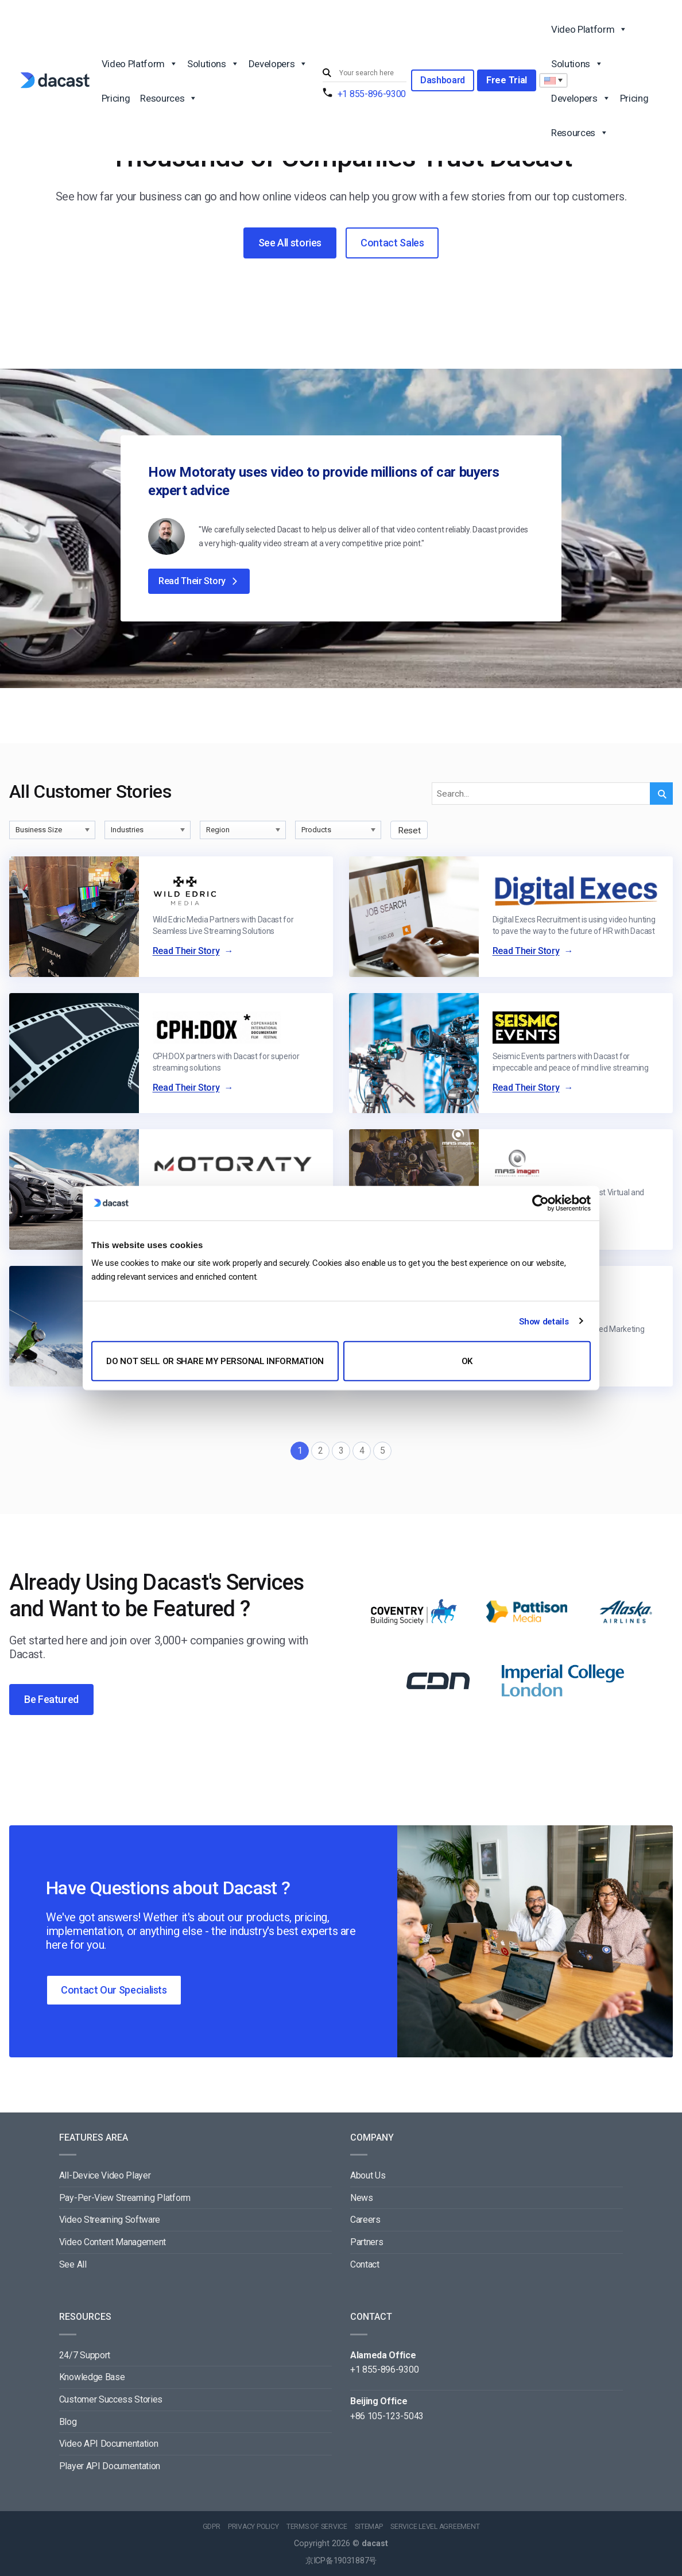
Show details (543, 1321)
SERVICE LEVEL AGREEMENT (434, 2527)
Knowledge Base (92, 2377)
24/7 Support (84, 2355)
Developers (278, 63)
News (361, 2197)
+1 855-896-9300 (372, 93)
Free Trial (506, 80)
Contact (364, 2264)
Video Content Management (112, 2242)
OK (467, 1361)
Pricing (116, 98)
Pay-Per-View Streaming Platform (125, 2197)
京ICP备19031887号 (341, 2561)
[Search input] (370, 73)
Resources (168, 98)
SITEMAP (368, 2527)
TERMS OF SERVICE (316, 2527)
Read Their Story (198, 581)
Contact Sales (392, 243)
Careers (365, 2219)
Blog (68, 2421)
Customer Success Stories (110, 2399)
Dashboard (442, 80)
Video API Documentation (108, 2443)
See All (73, 2264)
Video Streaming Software (109, 2219)
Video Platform (139, 63)
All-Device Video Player (105, 2175)
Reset (409, 830)
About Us (367, 2175)
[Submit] (328, 73)
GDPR (211, 2527)
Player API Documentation (109, 2466)
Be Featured (51, 1699)
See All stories (290, 243)
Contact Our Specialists (114, 1990)
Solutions (212, 63)
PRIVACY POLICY (253, 2527)
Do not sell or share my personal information (215, 1361)
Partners (366, 2242)
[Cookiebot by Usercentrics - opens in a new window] (540, 1202)
